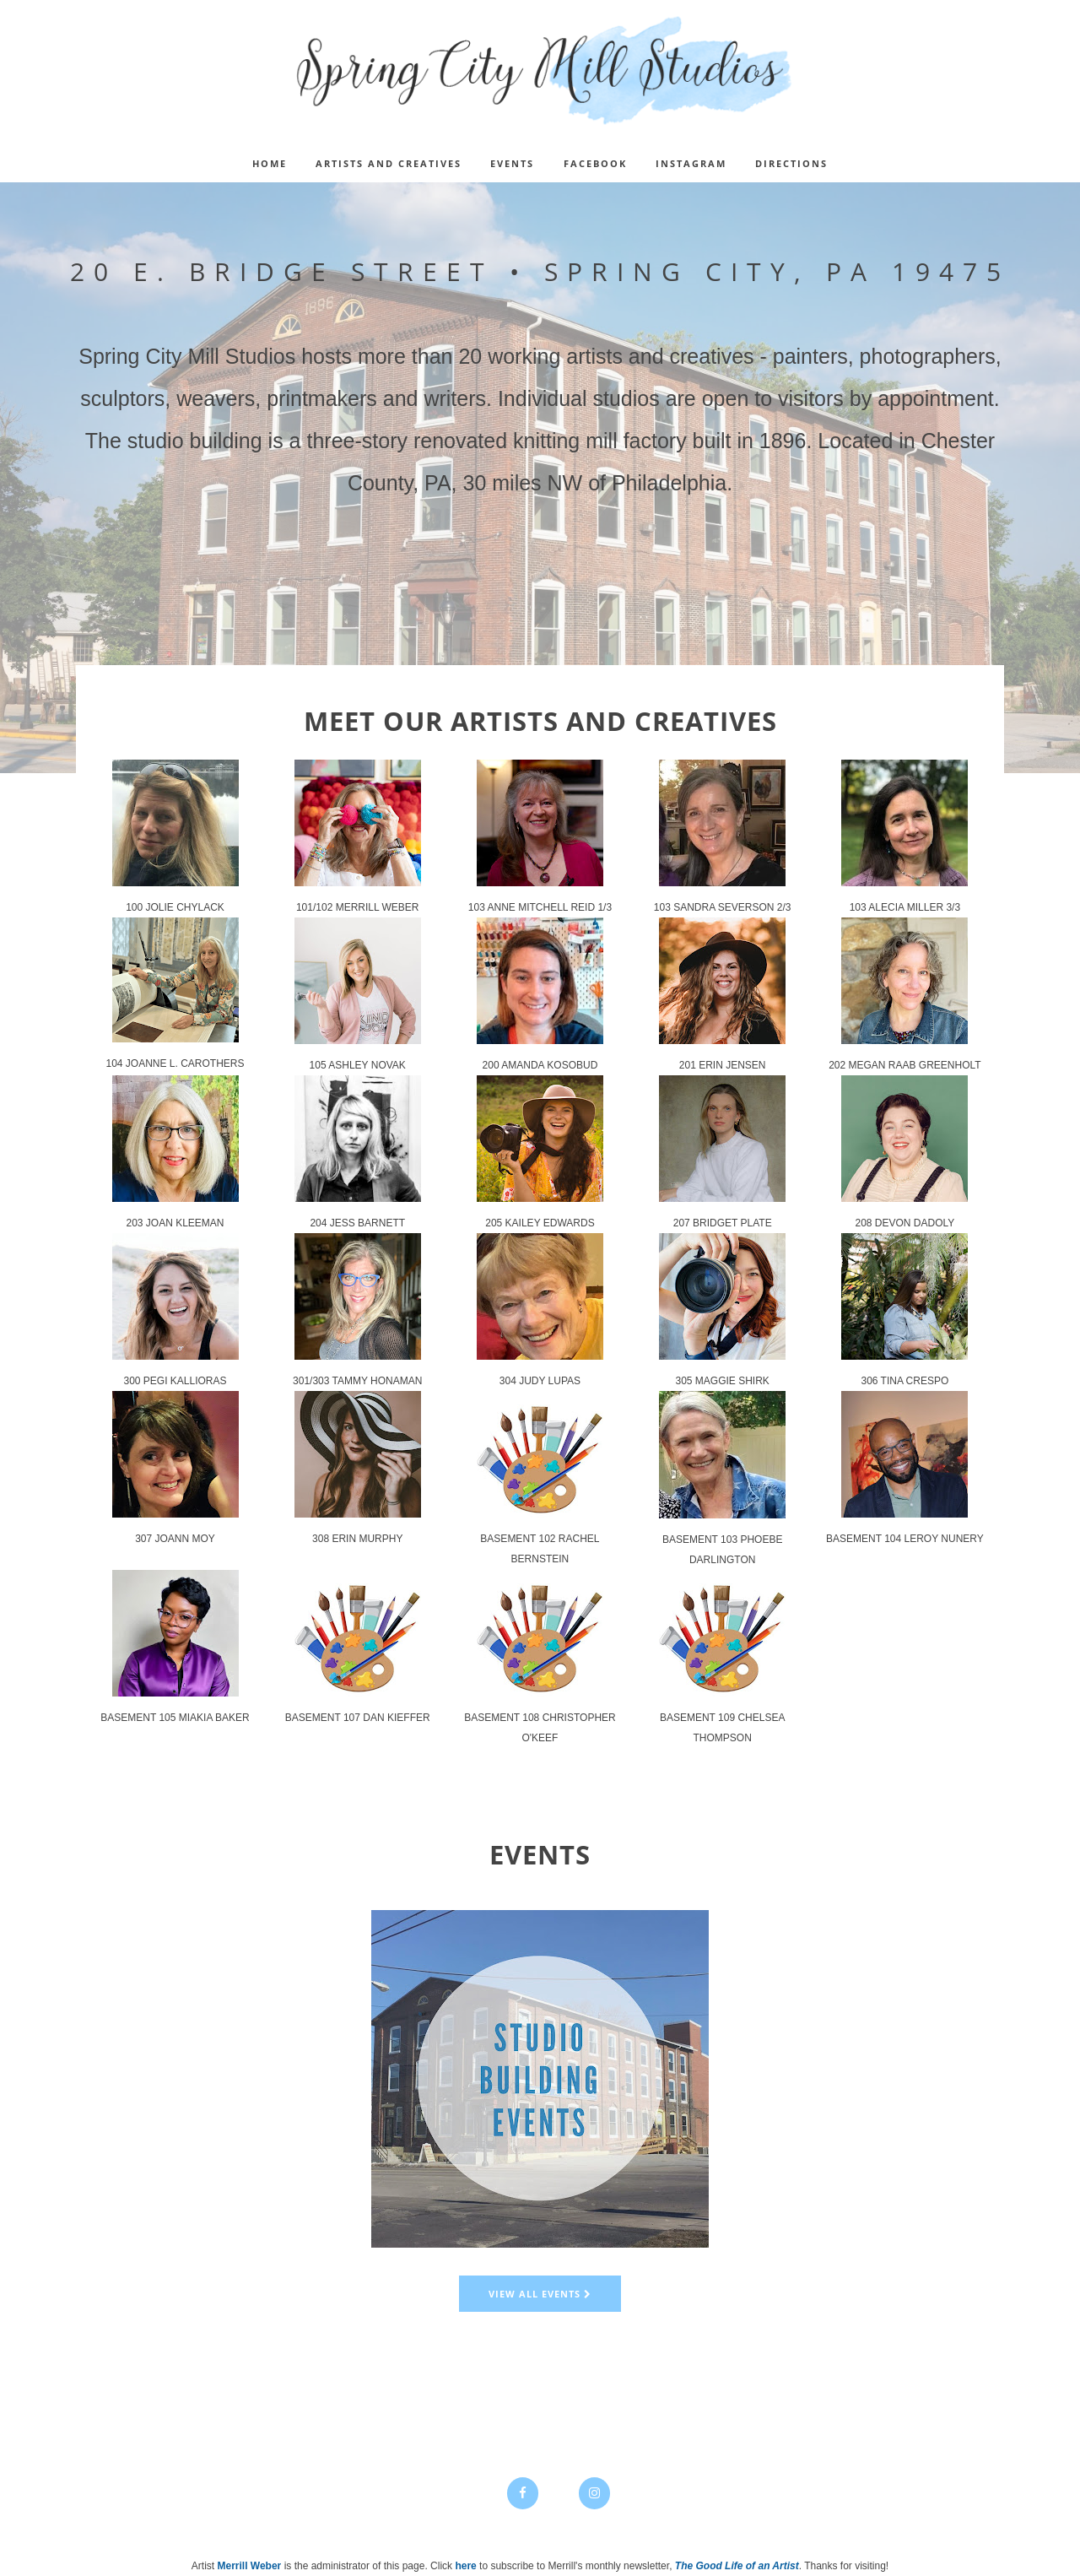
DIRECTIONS (791, 163)
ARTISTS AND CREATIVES (389, 163)
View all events (540, 2293)
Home (269, 163)
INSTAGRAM (691, 163)
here (465, 2566)
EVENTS (512, 163)
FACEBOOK (595, 163)
